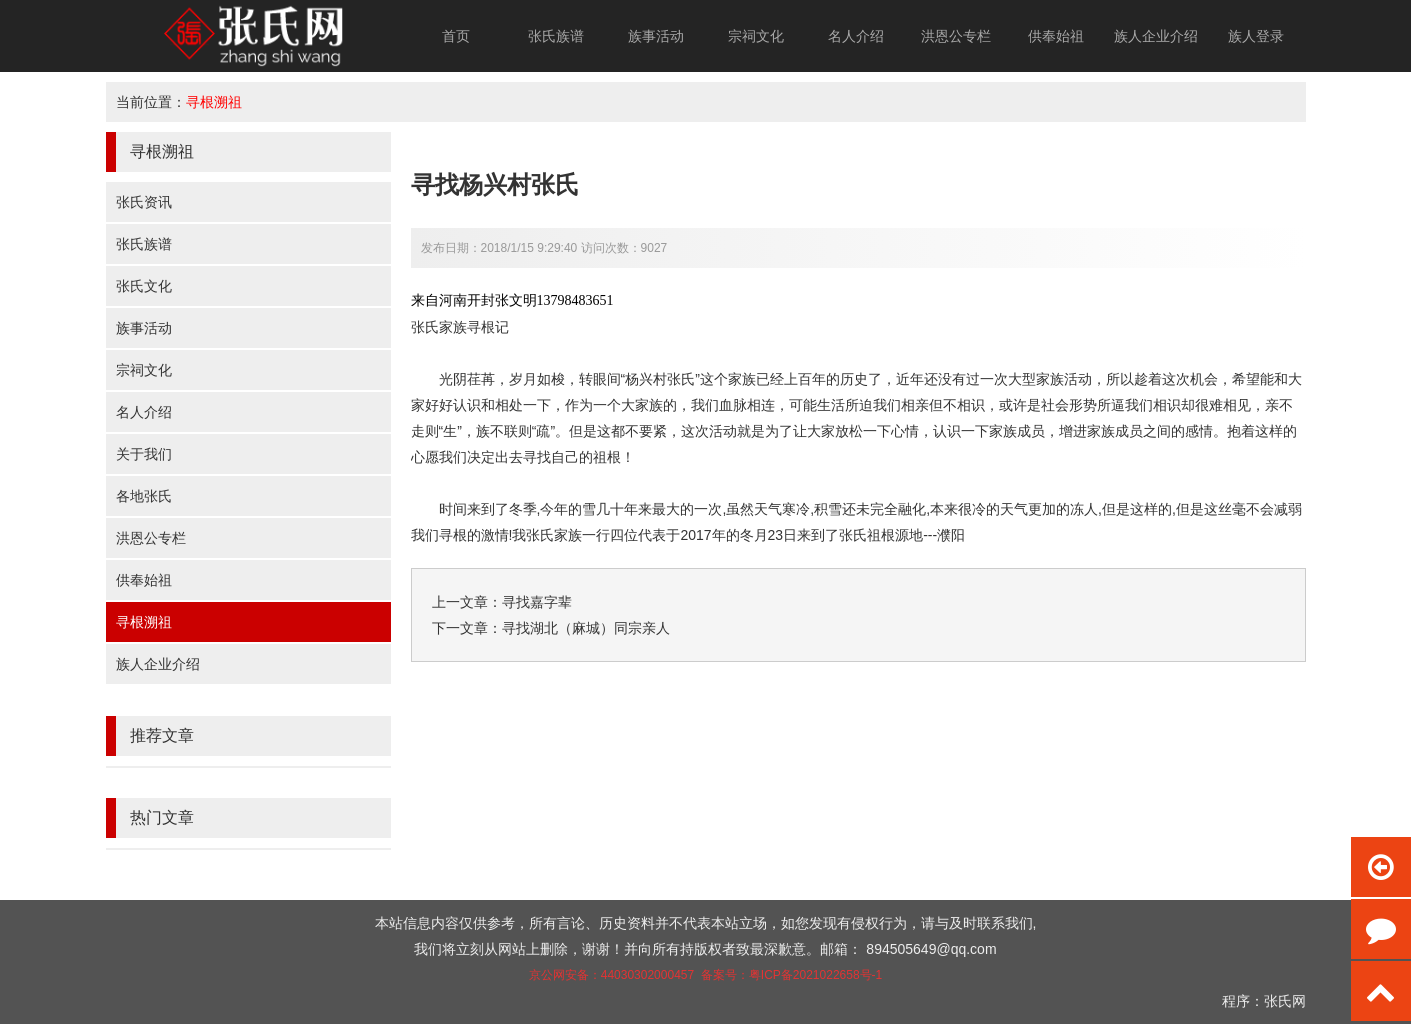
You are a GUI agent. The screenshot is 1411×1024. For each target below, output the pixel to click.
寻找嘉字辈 (537, 602)
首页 (456, 36)
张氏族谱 (556, 36)
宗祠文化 (756, 36)
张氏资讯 (144, 202)
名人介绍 (856, 36)
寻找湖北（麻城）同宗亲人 (586, 628)
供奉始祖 (1056, 36)
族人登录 (1256, 36)
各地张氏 (144, 496)
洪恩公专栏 (956, 36)
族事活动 (656, 36)
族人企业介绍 (1156, 36)
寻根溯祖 (214, 102)
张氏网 (1285, 1001)
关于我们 (144, 454)
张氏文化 (144, 286)
